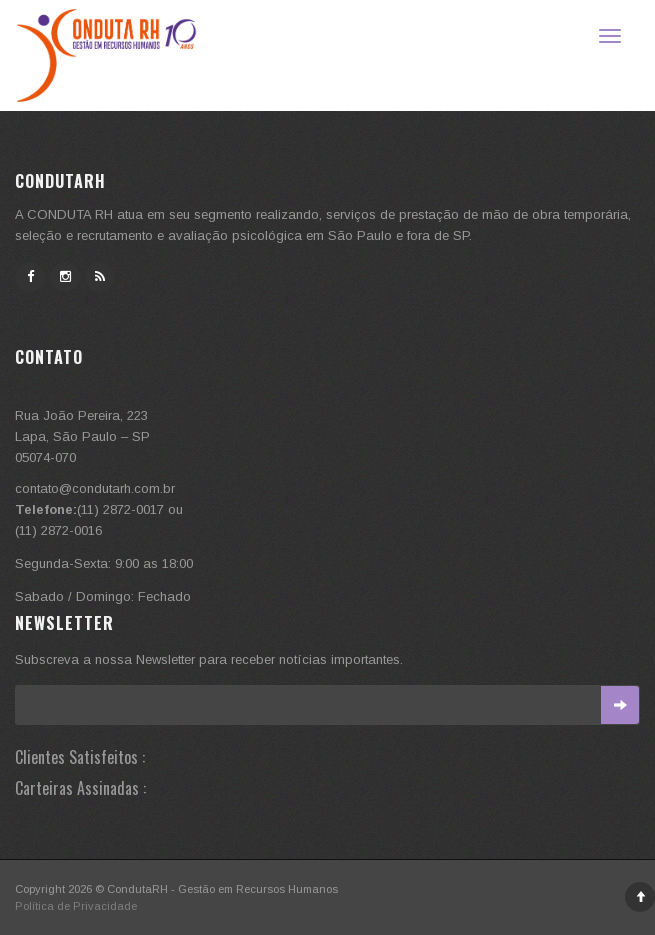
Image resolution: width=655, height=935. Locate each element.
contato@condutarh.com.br (95, 488)
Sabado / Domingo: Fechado (103, 596)
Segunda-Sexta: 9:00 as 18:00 (104, 563)
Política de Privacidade (76, 906)
